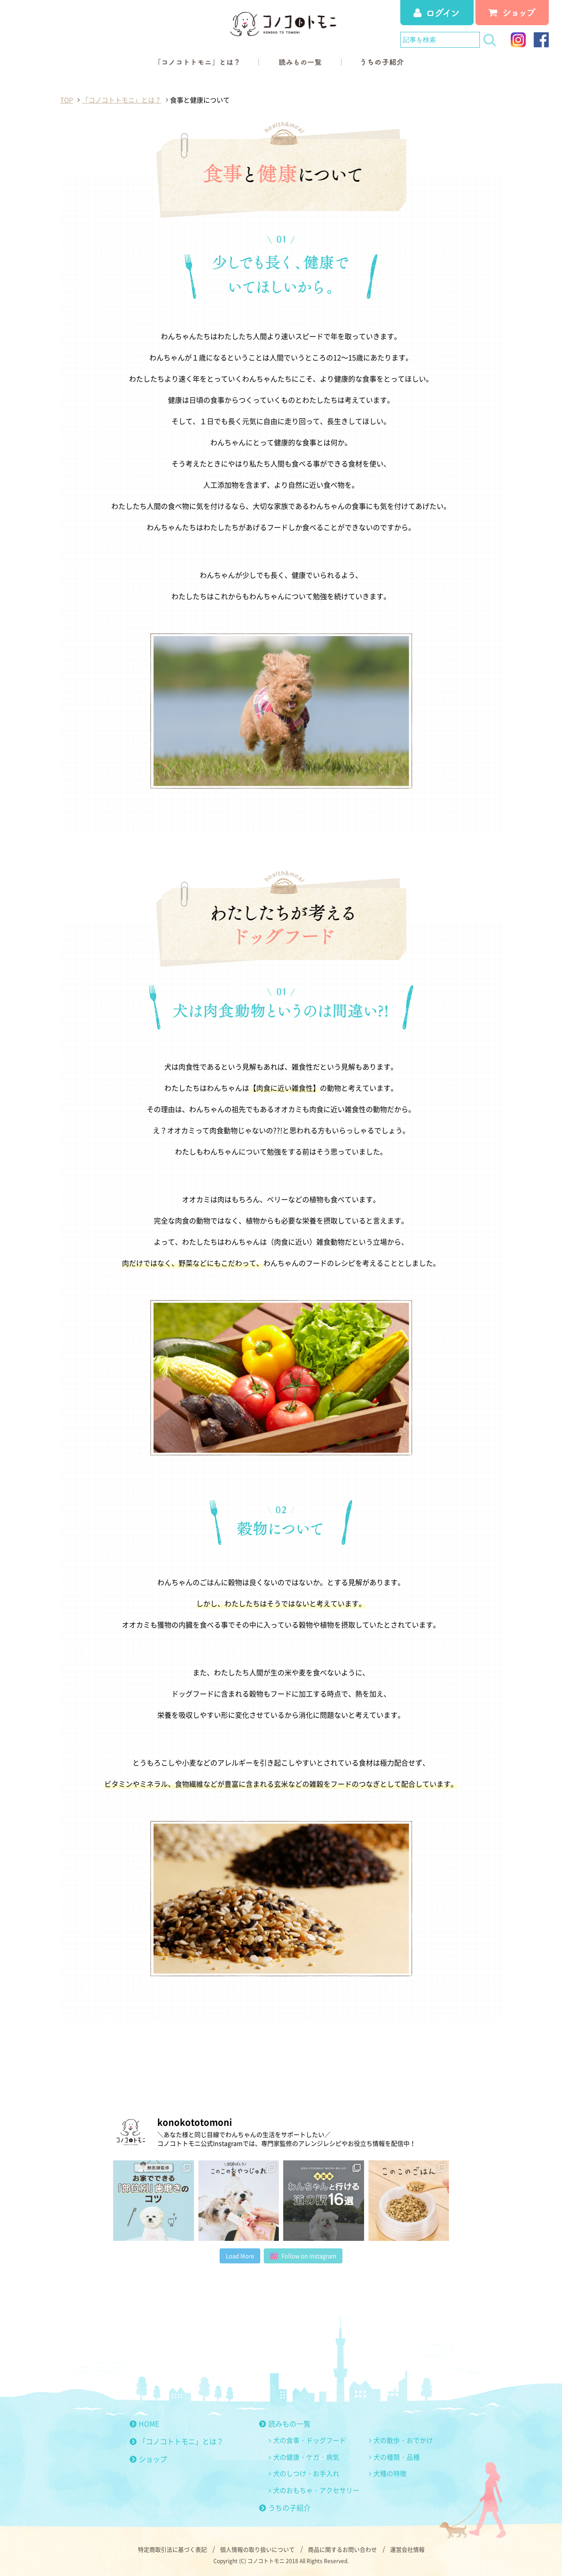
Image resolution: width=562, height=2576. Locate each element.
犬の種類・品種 (396, 2457)
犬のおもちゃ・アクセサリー (316, 2490)
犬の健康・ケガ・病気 (306, 2457)
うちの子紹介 (285, 2507)
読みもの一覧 (285, 2423)
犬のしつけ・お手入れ (306, 2473)
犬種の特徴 (389, 2473)
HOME (144, 2423)
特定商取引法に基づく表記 (172, 2549)
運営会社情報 (407, 2549)
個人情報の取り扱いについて (257, 2549)
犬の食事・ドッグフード (309, 2440)
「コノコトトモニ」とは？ (176, 2441)
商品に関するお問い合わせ (342, 2549)
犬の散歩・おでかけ (403, 2440)
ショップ (148, 2459)
